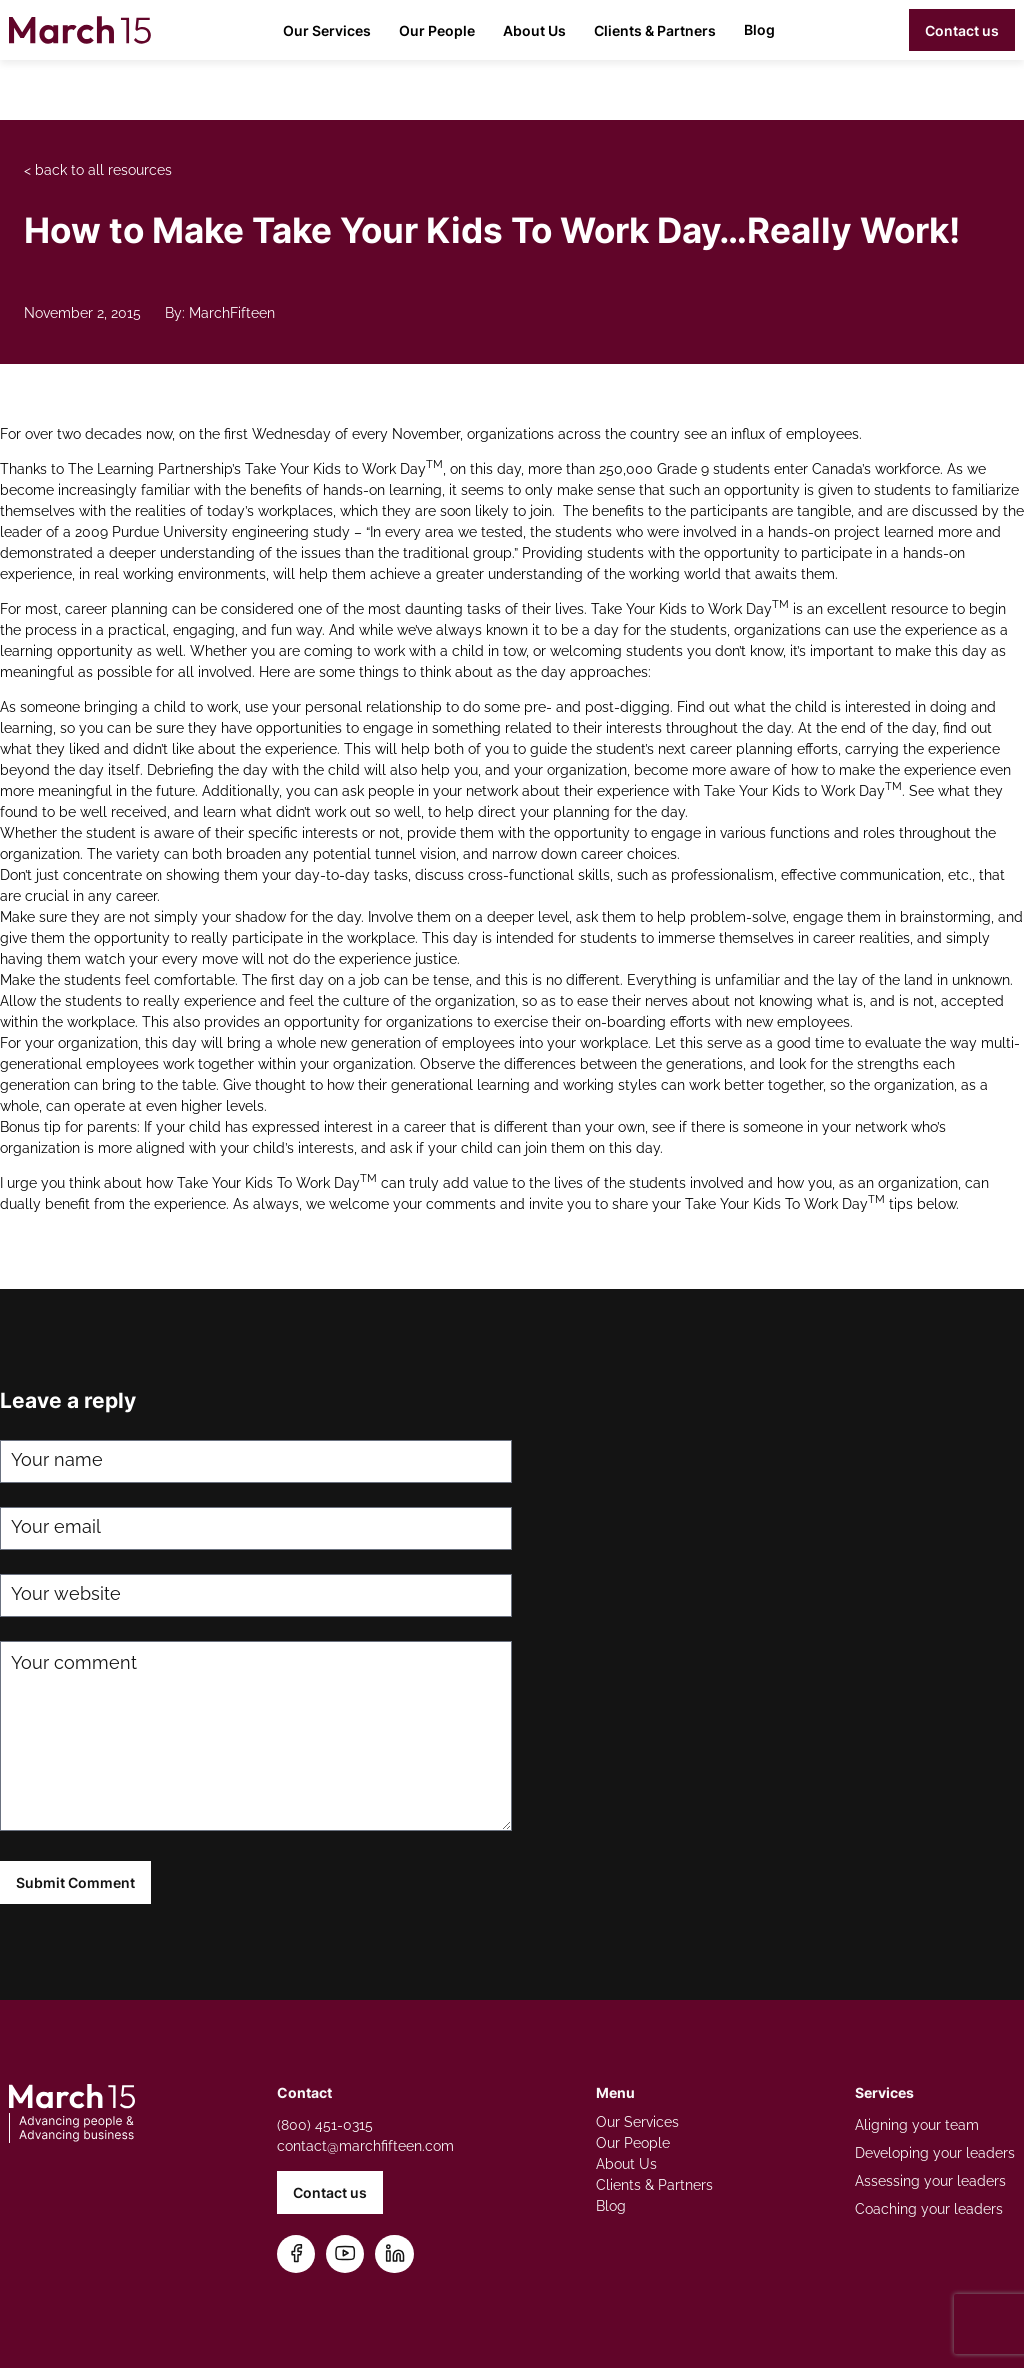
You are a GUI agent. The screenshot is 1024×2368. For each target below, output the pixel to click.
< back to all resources (98, 170)
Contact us (962, 30)
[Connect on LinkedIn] (395, 2254)
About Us (534, 30)
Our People (437, 30)
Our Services (327, 30)
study (331, 532)
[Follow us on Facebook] (296, 2254)
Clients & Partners (655, 30)
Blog (759, 29)
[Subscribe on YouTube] (345, 2254)
